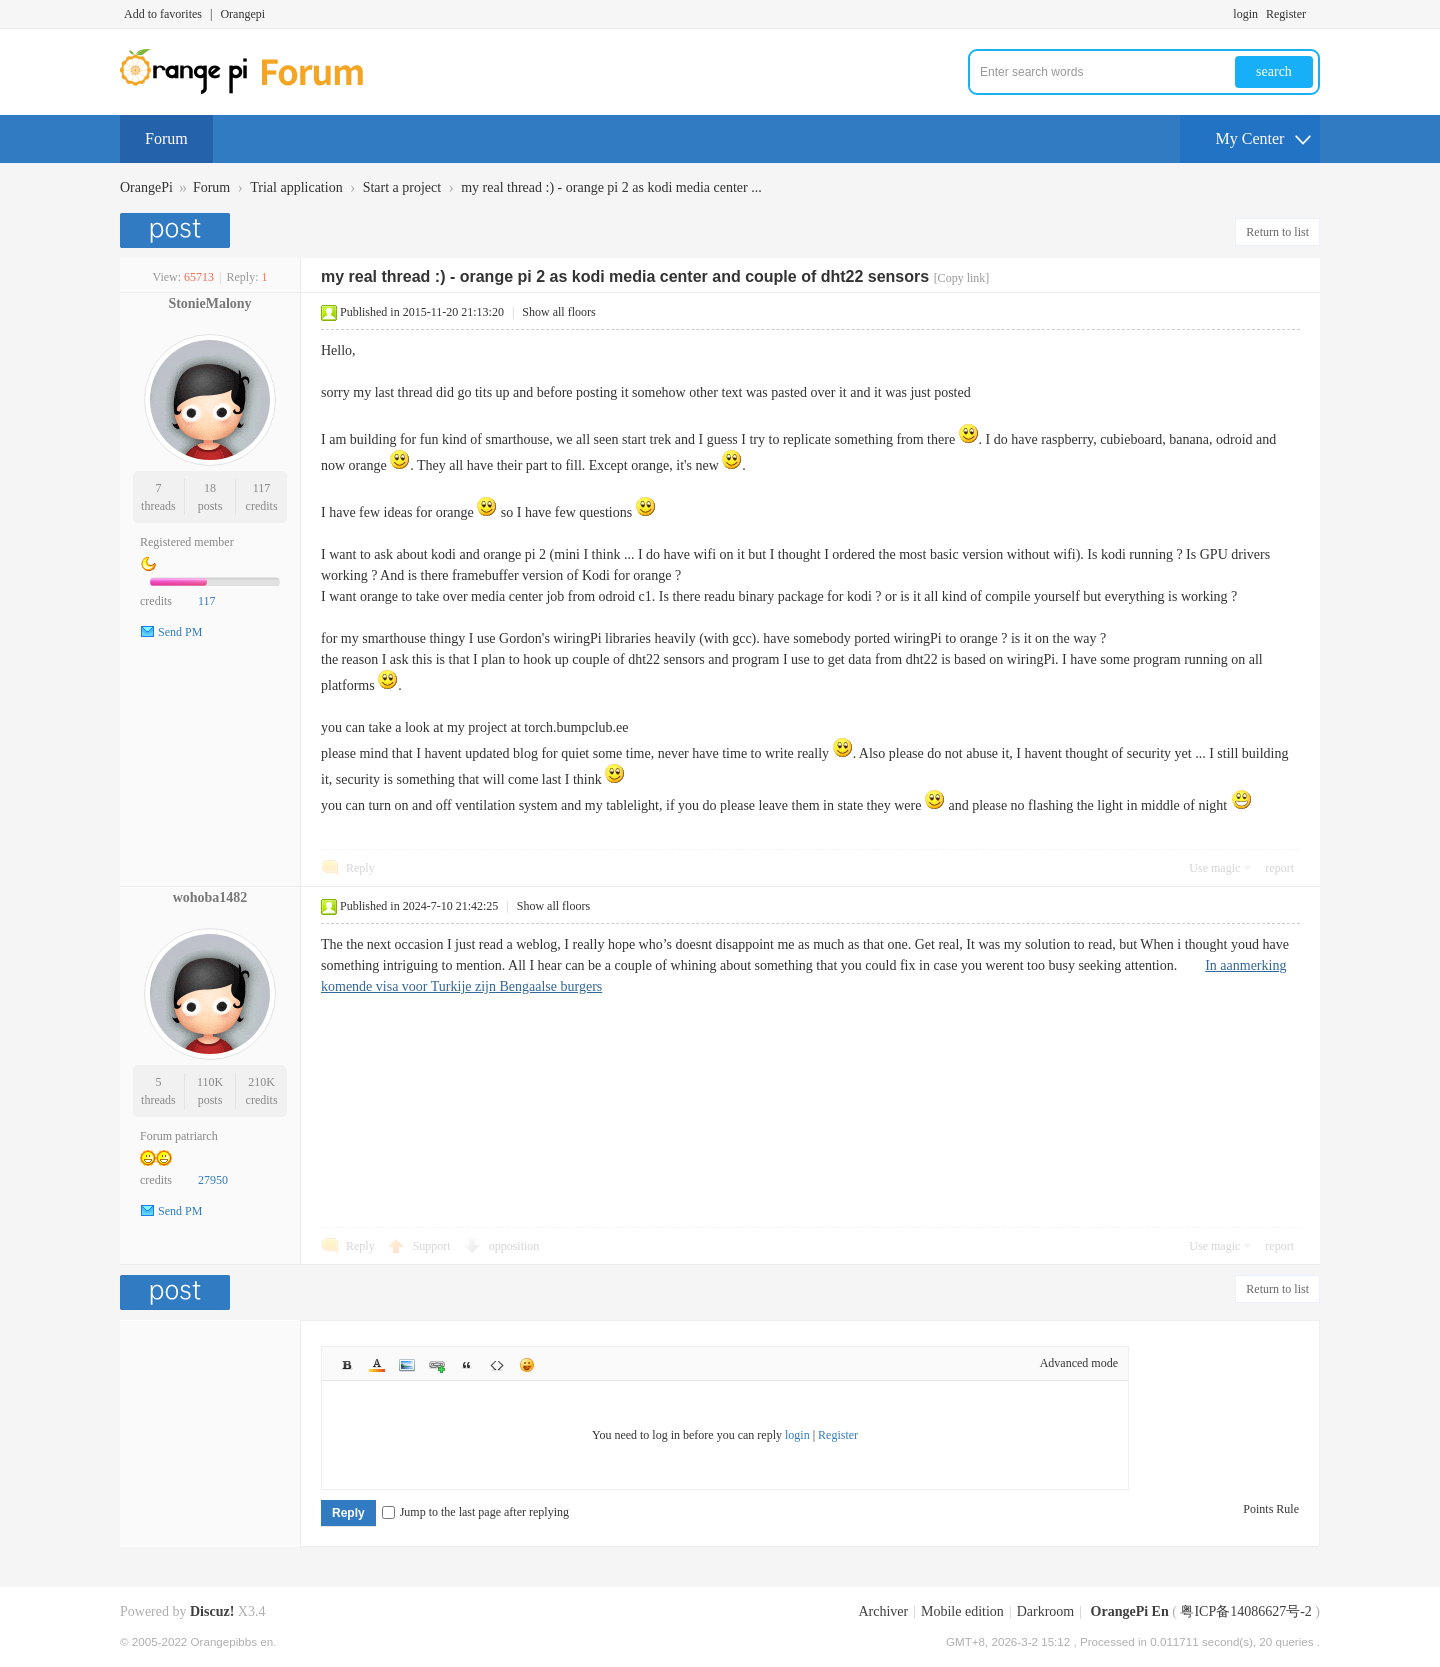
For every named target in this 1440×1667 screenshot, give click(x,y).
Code (497, 1365)
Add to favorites (163, 14)
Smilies (527, 1365)
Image (407, 1365)
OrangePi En (1130, 1611)
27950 (213, 1180)
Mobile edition (962, 1611)
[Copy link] (962, 278)
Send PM (180, 632)
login (1245, 14)
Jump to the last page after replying (475, 1512)
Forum (166, 138)
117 (262, 488)
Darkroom (1046, 1611)
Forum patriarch (179, 1136)
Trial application (296, 187)
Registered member (187, 542)
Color (377, 1365)
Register (1286, 14)
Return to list (1277, 232)
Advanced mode (1079, 1363)
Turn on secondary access (1315, 14)
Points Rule (1271, 1509)
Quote (467, 1365)
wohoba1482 (210, 897)
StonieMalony (209, 303)
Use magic (1214, 868)
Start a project (402, 187)
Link (437, 1365)
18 (210, 488)
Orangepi (242, 14)
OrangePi (146, 187)
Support (433, 1246)
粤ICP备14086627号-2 (1245, 1611)
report (1279, 868)
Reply (360, 868)
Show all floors (558, 312)
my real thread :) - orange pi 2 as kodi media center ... (611, 187)
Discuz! (212, 1611)
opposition (514, 1246)
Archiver (883, 1611)
